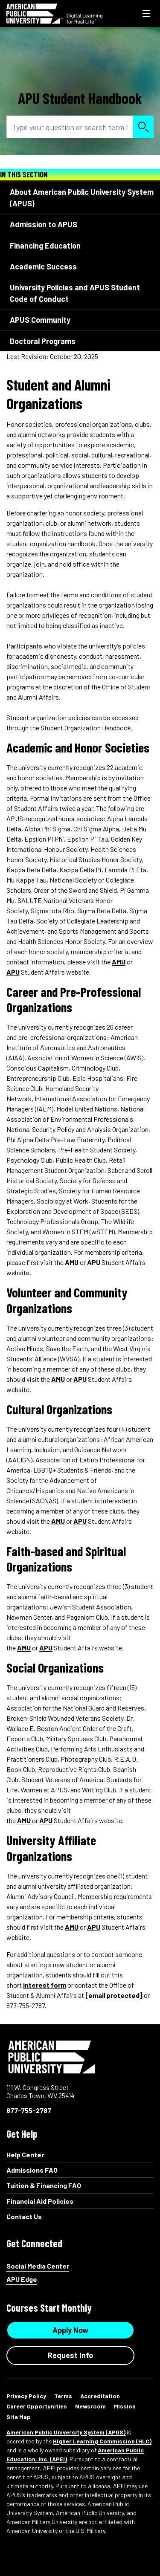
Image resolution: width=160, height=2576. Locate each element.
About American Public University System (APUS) (82, 197)
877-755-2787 (28, 2110)
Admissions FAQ (32, 2170)
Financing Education (45, 245)
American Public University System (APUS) (65, 2432)
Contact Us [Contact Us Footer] (24, 2216)
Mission (125, 2406)
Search (143, 127)
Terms (63, 2395)
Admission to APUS (43, 224)
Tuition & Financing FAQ (43, 2185)
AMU (118, 962)
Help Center (25, 2155)
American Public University (52, 2057)
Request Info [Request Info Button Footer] (70, 2355)
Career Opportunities (36, 2406)
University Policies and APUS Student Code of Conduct (75, 293)
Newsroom (90, 2406)
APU (13, 972)
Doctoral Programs (43, 341)
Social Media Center (37, 2266)
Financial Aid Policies (39, 2201)
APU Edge (21, 2279)
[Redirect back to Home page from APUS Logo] (54, 13)
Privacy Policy (26, 2395)
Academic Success (43, 266)
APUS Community (40, 319)
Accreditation (100, 2395)
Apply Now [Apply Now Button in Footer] (70, 2330)
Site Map (18, 2416)
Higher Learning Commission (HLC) (102, 2441)
